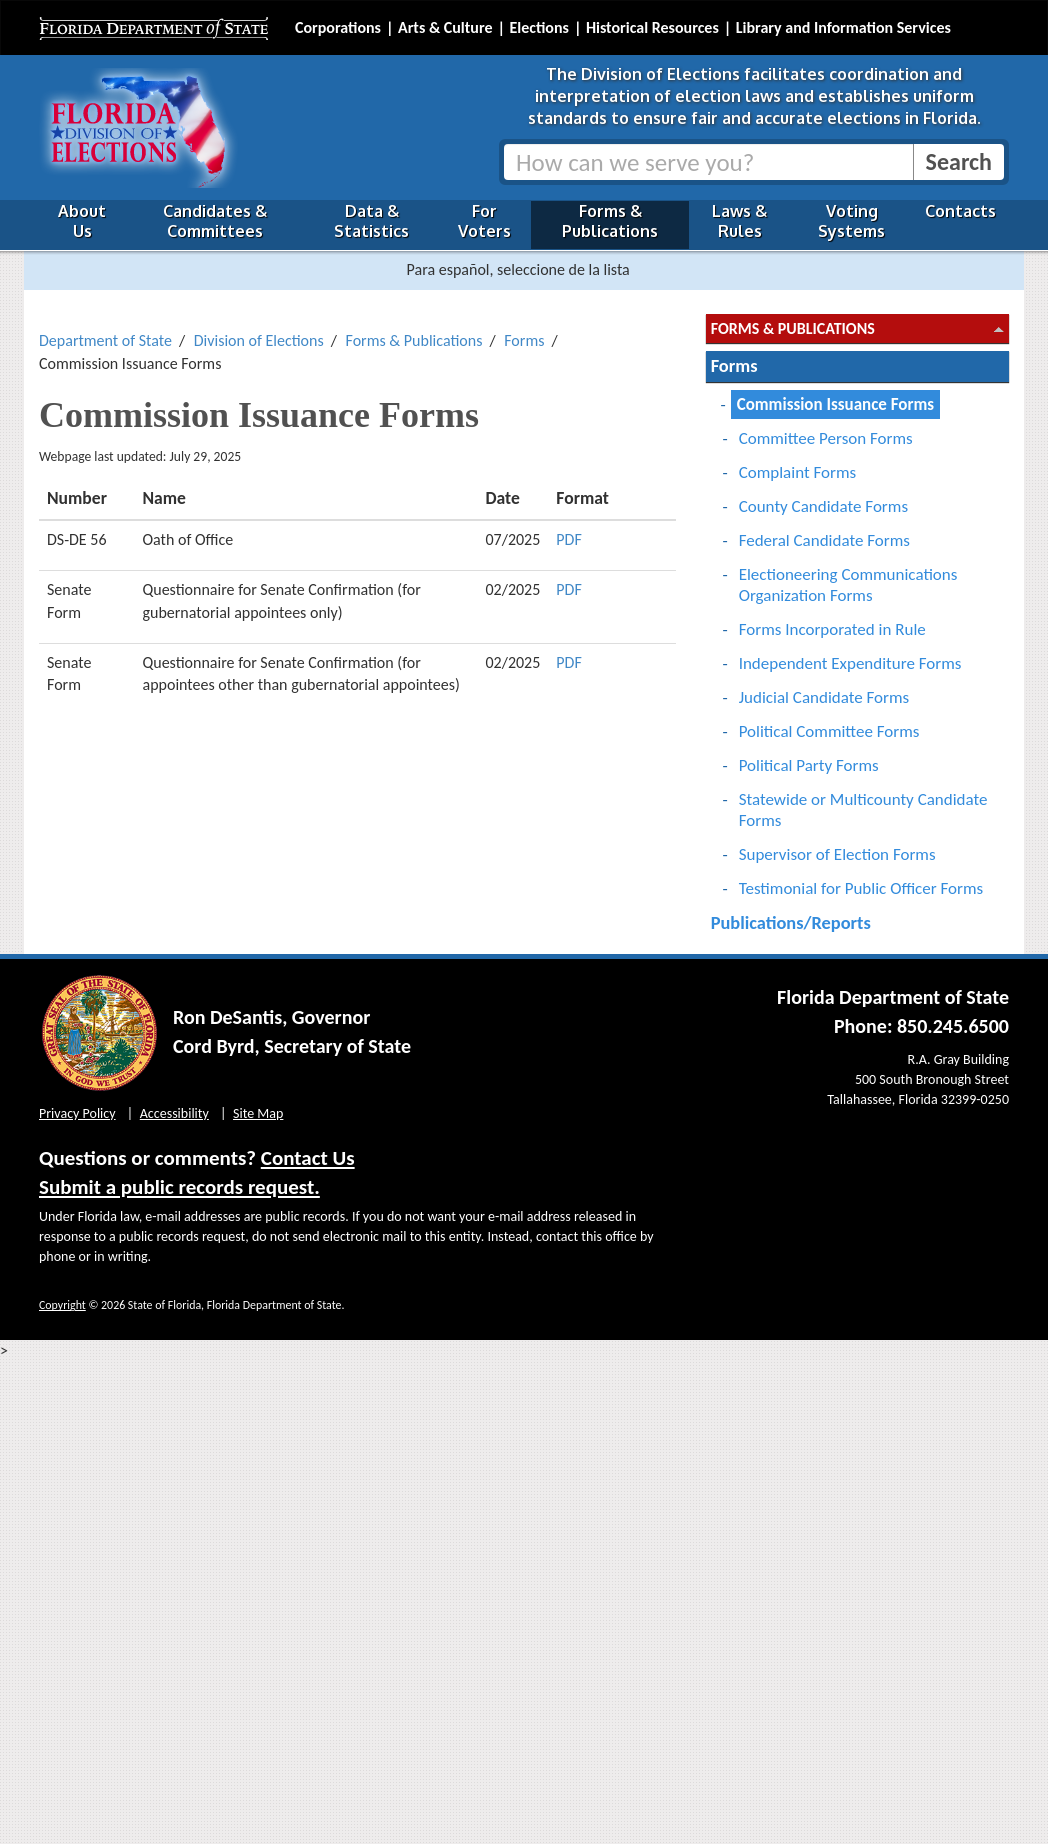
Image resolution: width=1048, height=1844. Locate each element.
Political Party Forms (809, 765)
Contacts (960, 211)
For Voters (484, 221)
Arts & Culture (445, 27)
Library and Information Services (843, 27)
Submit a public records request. (179, 1187)
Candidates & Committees (215, 221)
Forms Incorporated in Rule (832, 629)
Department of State (105, 340)
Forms (524, 340)
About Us (82, 221)
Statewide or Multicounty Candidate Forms (863, 810)
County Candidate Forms (823, 506)
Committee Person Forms (826, 438)
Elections (538, 27)
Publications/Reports (791, 922)
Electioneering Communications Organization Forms (848, 585)
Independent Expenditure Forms (850, 663)
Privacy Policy (77, 1113)
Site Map (258, 1113)
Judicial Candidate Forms (824, 697)
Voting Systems (851, 221)
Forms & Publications (610, 221)
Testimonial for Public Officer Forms (861, 888)
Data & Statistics (371, 221)
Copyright (62, 1305)
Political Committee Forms (829, 731)
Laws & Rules (739, 221)
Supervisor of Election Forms (837, 854)
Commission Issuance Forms (835, 404)
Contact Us (308, 1158)
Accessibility (174, 1113)
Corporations (338, 27)
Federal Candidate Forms (824, 540)
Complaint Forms (798, 472)
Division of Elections (259, 340)
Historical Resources (652, 27)
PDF (568, 539)
